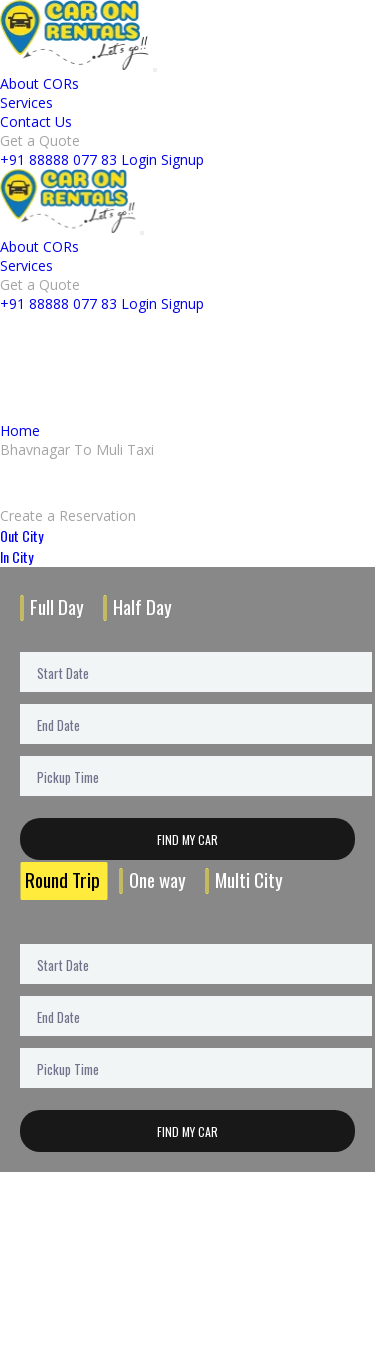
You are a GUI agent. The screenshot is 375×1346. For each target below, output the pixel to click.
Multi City (249, 879)
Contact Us (36, 121)
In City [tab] (16, 556)
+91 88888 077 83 (58, 159)
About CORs (39, 83)
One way (157, 879)
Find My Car (187, 839)
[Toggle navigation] (155, 70)
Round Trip (62, 879)
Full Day (57, 606)
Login (139, 159)
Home (20, 430)
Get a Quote (40, 140)
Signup (182, 159)
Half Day (142, 606)
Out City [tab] (21, 535)
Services (26, 102)
